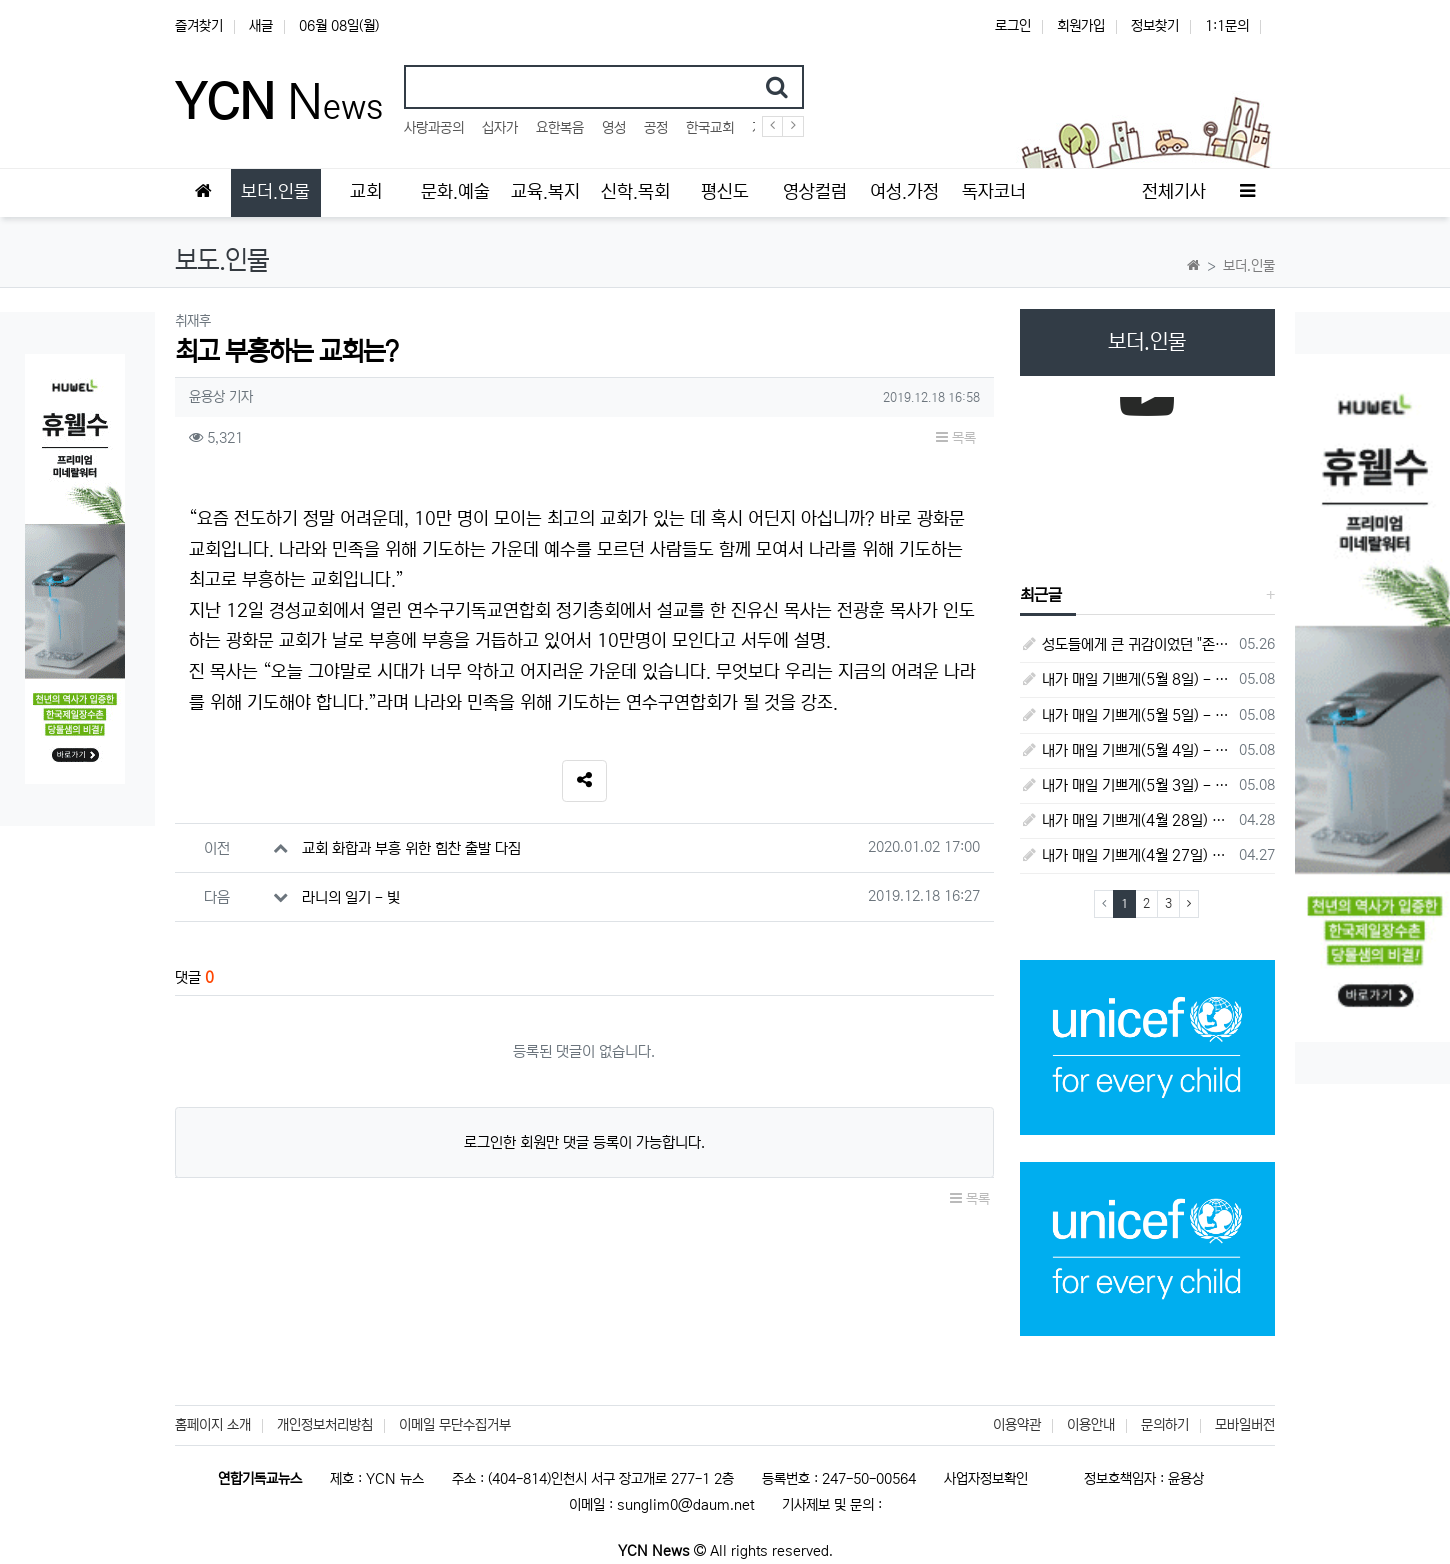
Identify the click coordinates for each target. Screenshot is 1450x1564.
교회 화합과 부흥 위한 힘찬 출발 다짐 (411, 848)
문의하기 (1165, 1425)
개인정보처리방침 (325, 1425)
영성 (614, 128)
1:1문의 (1227, 26)
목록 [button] (956, 438)
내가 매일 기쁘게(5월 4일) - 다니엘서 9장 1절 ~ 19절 (1126, 750)
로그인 (1013, 26)
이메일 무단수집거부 (455, 1425)
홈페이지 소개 (213, 1425)
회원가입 (1081, 26)
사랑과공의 (434, 128)
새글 (261, 26)
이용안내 (1091, 1425)
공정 (656, 128)
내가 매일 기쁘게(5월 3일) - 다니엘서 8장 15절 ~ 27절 (1126, 785)
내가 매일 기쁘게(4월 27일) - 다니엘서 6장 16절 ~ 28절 (1126, 855)
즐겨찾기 (199, 26)
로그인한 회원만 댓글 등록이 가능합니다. (584, 1142)
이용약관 (1017, 1425)
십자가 (500, 128)
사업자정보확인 (986, 1479)
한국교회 (710, 128)
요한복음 (560, 128)
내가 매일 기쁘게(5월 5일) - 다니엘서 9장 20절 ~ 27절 (1126, 715)
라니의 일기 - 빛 (351, 897)
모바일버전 (1245, 1425)
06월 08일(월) (339, 26)
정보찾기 (1155, 26)
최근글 (1041, 595)
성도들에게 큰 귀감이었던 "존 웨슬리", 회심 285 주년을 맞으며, (1126, 644)
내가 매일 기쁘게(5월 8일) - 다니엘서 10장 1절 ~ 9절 (1126, 679)
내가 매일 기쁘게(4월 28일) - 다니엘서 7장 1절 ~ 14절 (1126, 820)
